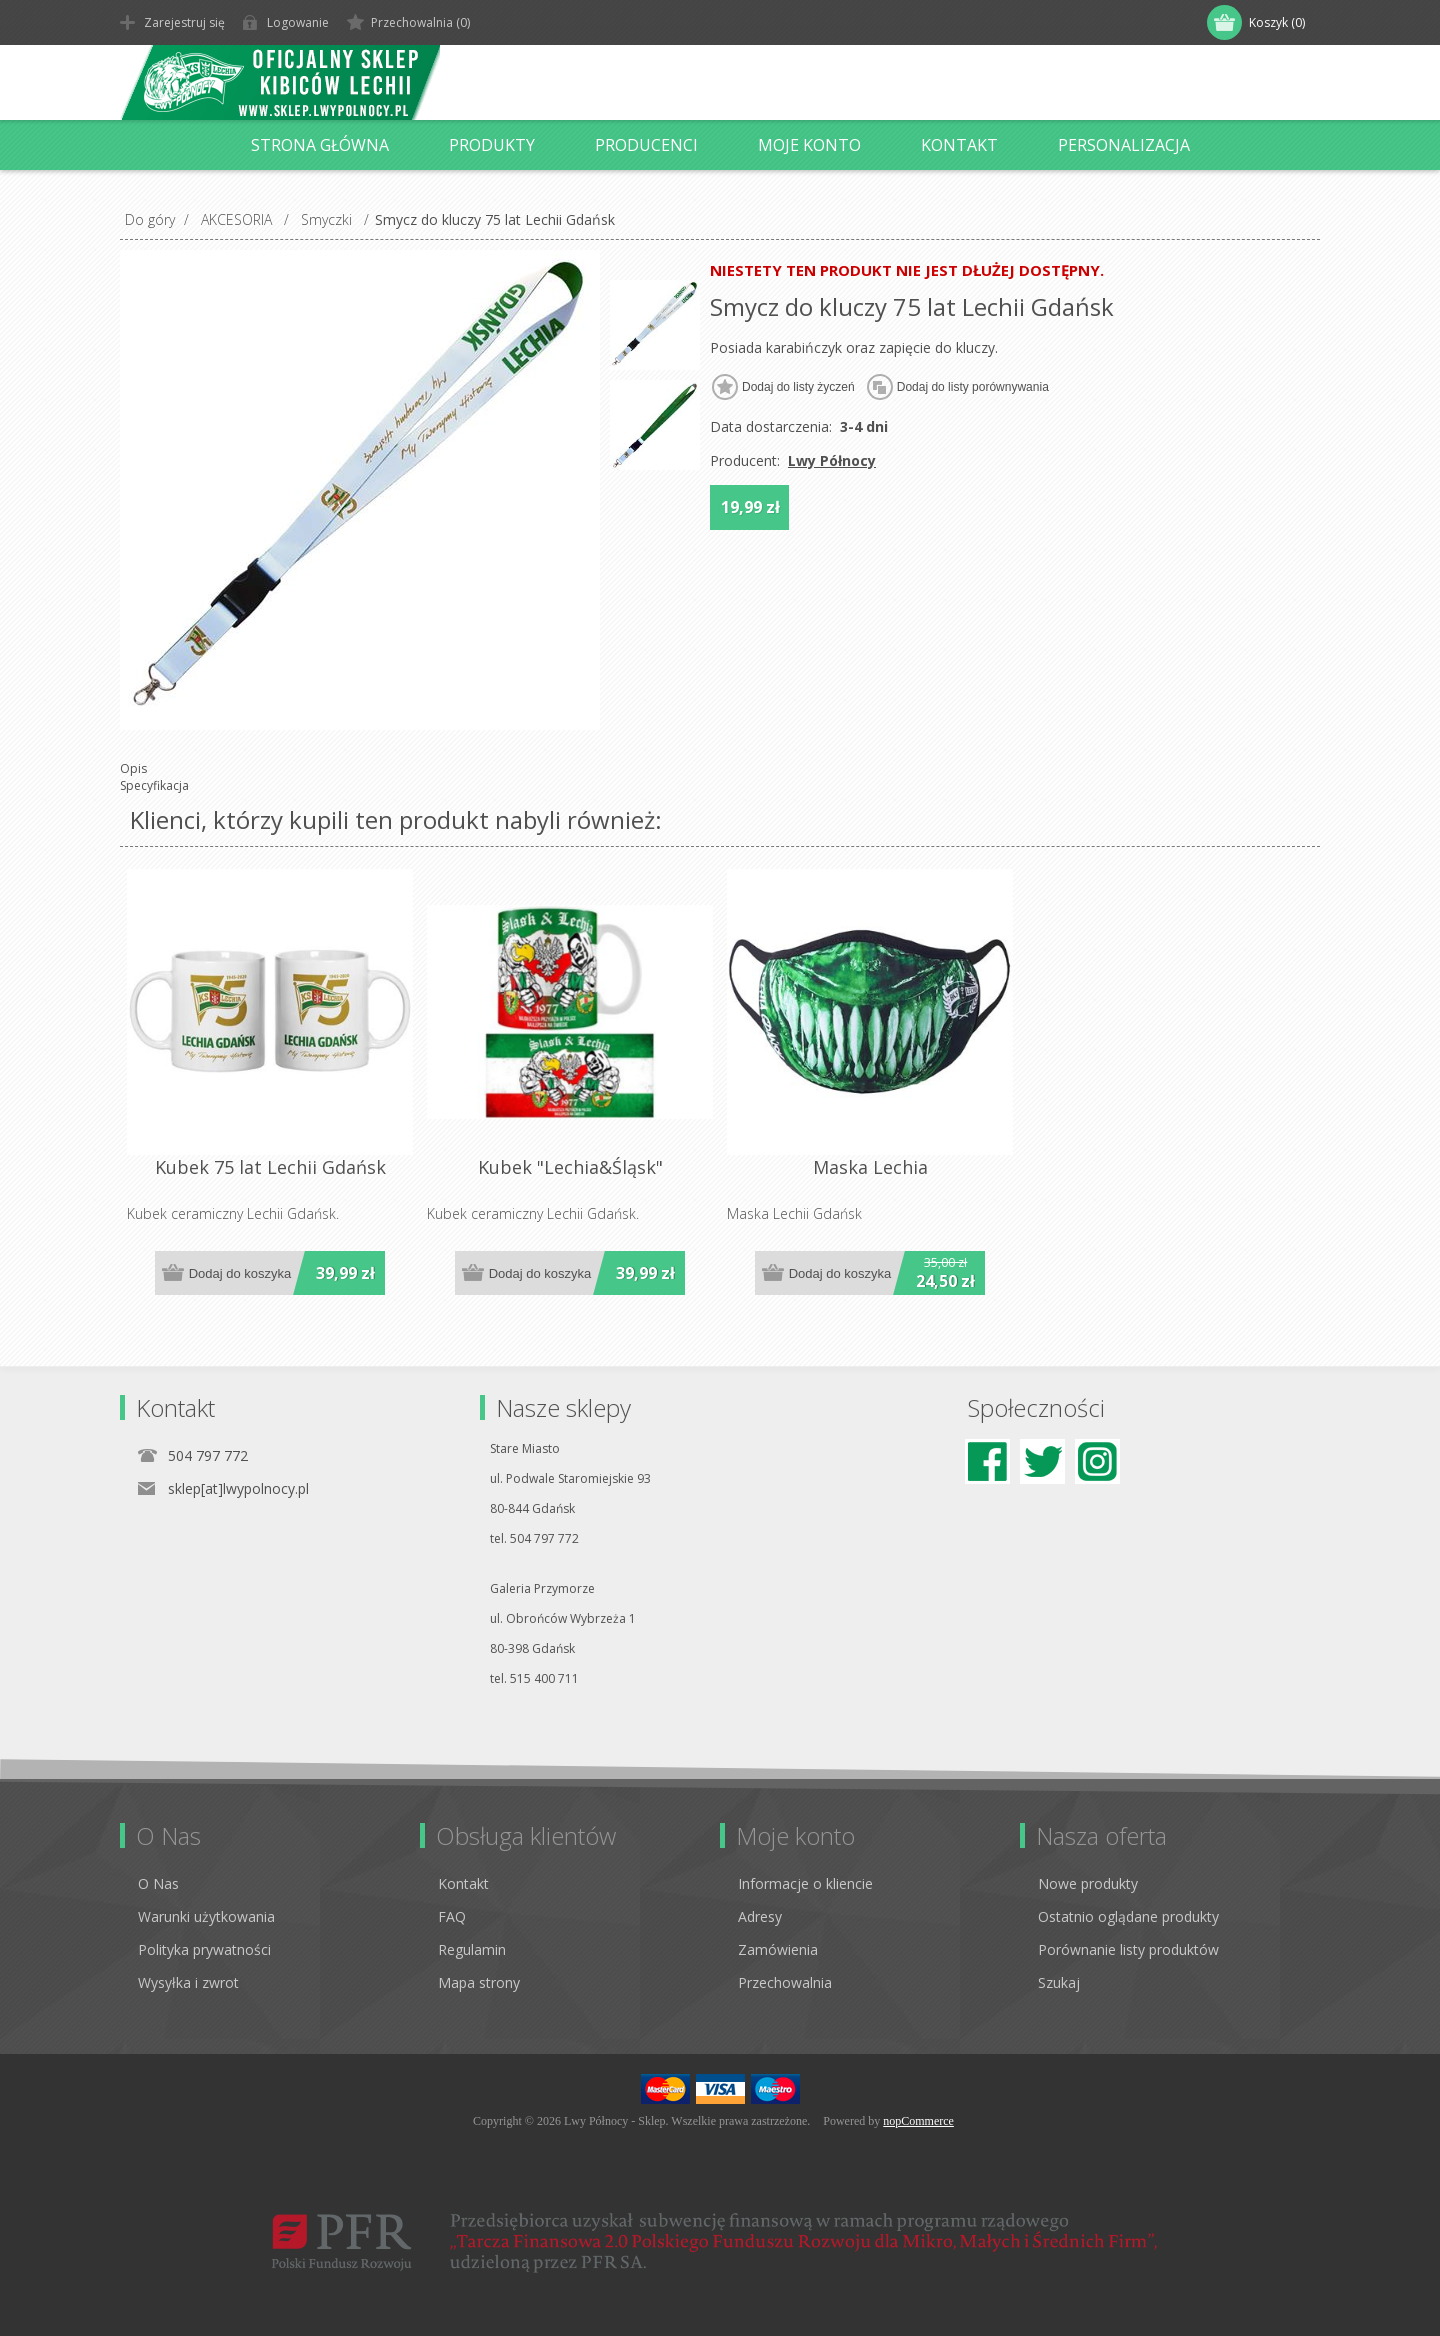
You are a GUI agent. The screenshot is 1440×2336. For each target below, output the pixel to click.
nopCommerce (918, 2121)
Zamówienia (778, 1949)
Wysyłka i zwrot (188, 1982)
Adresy (760, 1916)
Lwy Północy (832, 460)
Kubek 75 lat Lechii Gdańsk (270, 1167)
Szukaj (1059, 1982)
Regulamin (472, 1949)
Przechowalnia (785, 1982)
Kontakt (463, 1883)
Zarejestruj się (184, 22)
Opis (133, 768)
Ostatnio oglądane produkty (1128, 1916)
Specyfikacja (154, 785)
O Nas (158, 1883)
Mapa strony (479, 1982)
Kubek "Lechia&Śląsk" (570, 1167)
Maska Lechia (870, 1167)
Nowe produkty (1088, 1883)
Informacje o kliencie (805, 1883)
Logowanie (298, 22)
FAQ (452, 1916)
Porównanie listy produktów (1128, 1949)
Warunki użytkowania (206, 1916)
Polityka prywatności (204, 1949)
